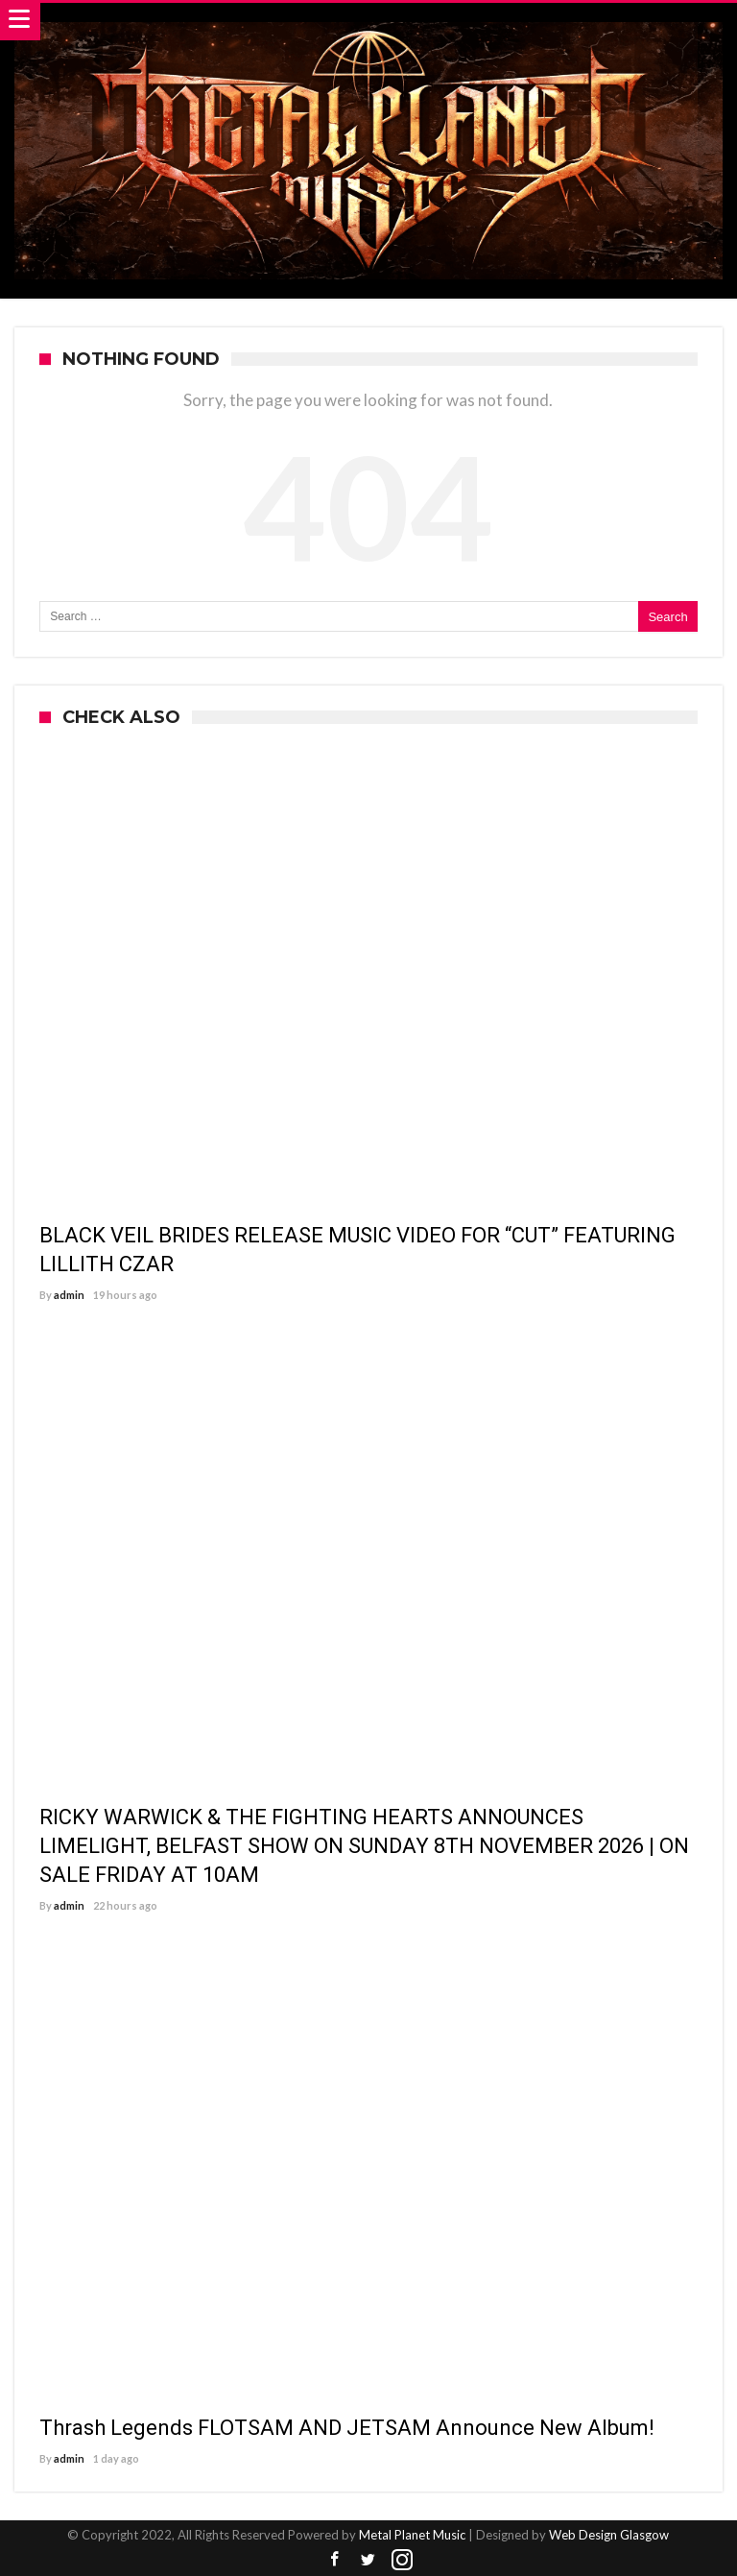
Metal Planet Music (412, 2534)
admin (69, 1294)
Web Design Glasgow (609, 2534)
